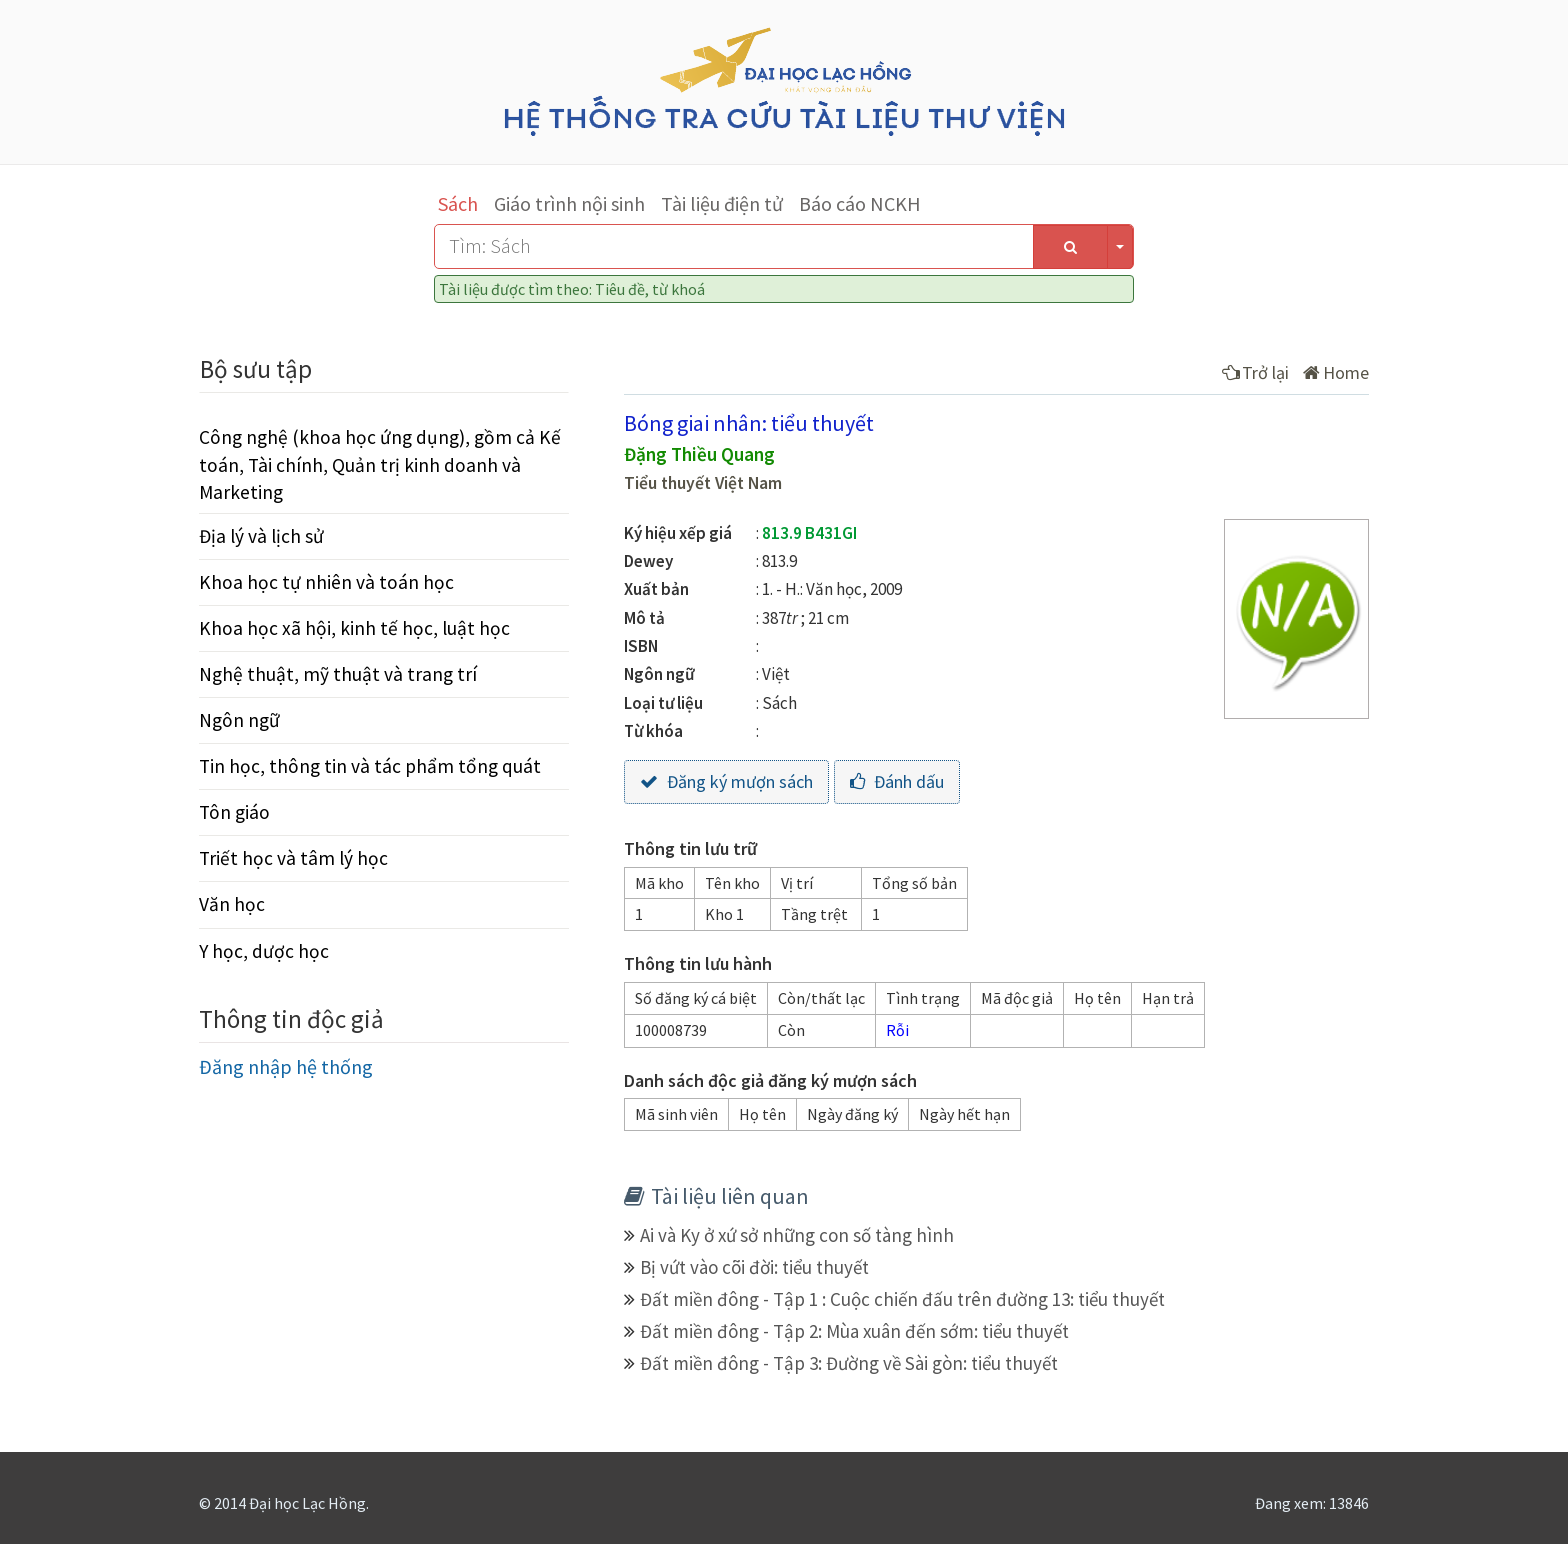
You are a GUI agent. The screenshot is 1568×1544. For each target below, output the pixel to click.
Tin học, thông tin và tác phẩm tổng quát (370, 766)
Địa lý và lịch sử (261, 536)
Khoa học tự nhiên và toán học (326, 582)
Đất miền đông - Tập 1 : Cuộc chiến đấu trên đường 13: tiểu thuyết (902, 1299)
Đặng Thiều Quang (699, 454)
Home (1336, 372)
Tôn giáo (234, 812)
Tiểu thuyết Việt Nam (703, 483)
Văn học (232, 904)
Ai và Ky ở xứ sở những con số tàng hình (797, 1235)
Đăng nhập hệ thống (286, 1066)
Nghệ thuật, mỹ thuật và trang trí (338, 674)
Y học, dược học (264, 951)
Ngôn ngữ (239, 720)
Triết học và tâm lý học (293, 858)
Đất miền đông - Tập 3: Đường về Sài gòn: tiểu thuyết (849, 1363)
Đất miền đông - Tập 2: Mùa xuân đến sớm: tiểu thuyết (854, 1331)
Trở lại (1255, 372)
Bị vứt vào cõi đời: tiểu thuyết (754, 1267)
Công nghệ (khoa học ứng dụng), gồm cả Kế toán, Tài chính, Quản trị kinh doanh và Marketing (380, 464)
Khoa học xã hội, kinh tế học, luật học (354, 628)
